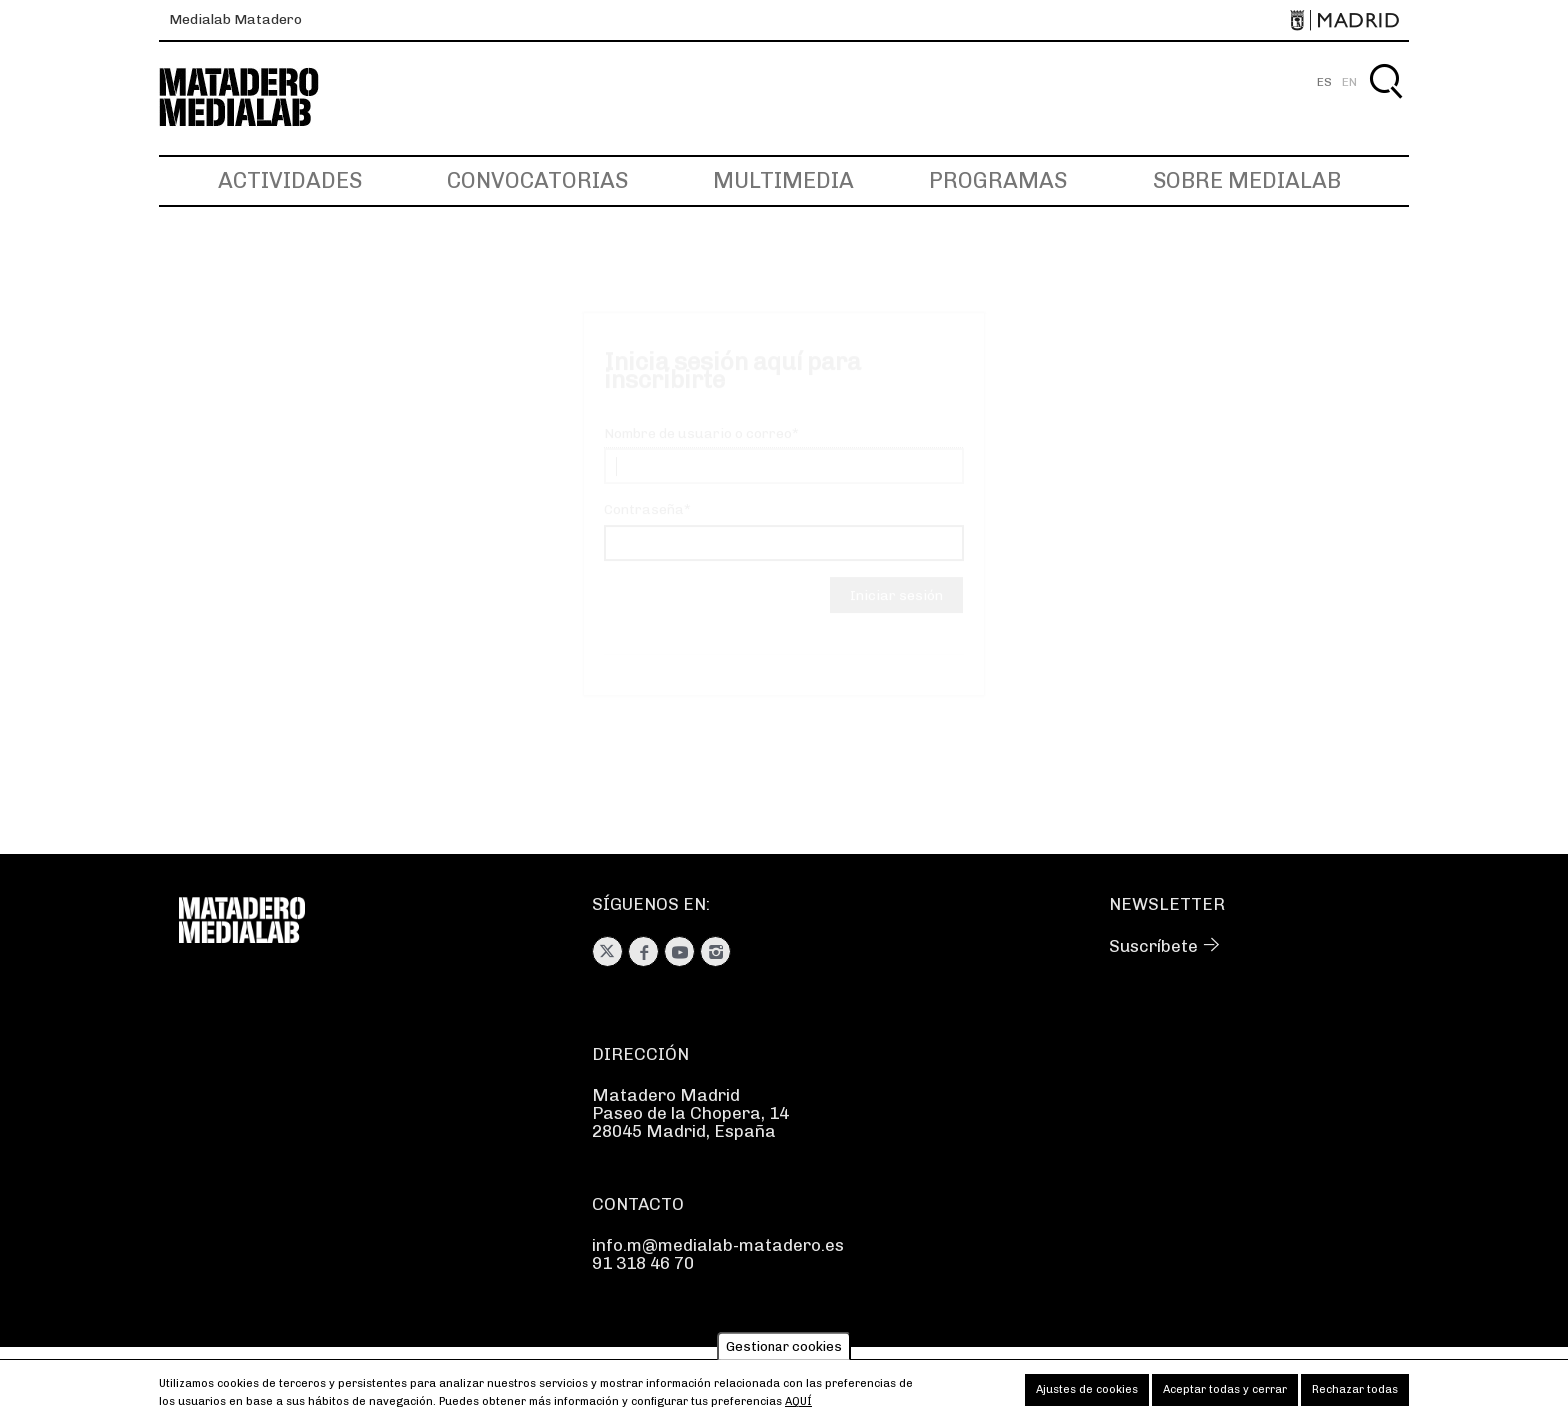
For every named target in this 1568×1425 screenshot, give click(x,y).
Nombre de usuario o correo (698, 452)
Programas (998, 180)
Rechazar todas (1355, 1395)
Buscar (1385, 104)
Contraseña (644, 528)
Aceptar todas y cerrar (1225, 1395)
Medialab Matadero (235, 19)
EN (1349, 82)
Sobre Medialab (1247, 180)
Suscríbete (1153, 946)
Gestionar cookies (784, 1352)
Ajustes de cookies (1087, 1395)
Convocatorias (537, 180)
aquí (798, 1407)
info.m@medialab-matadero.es (718, 1245)
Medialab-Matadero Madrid (257, 97)
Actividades (290, 180)
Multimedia (783, 180)
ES (1324, 82)
